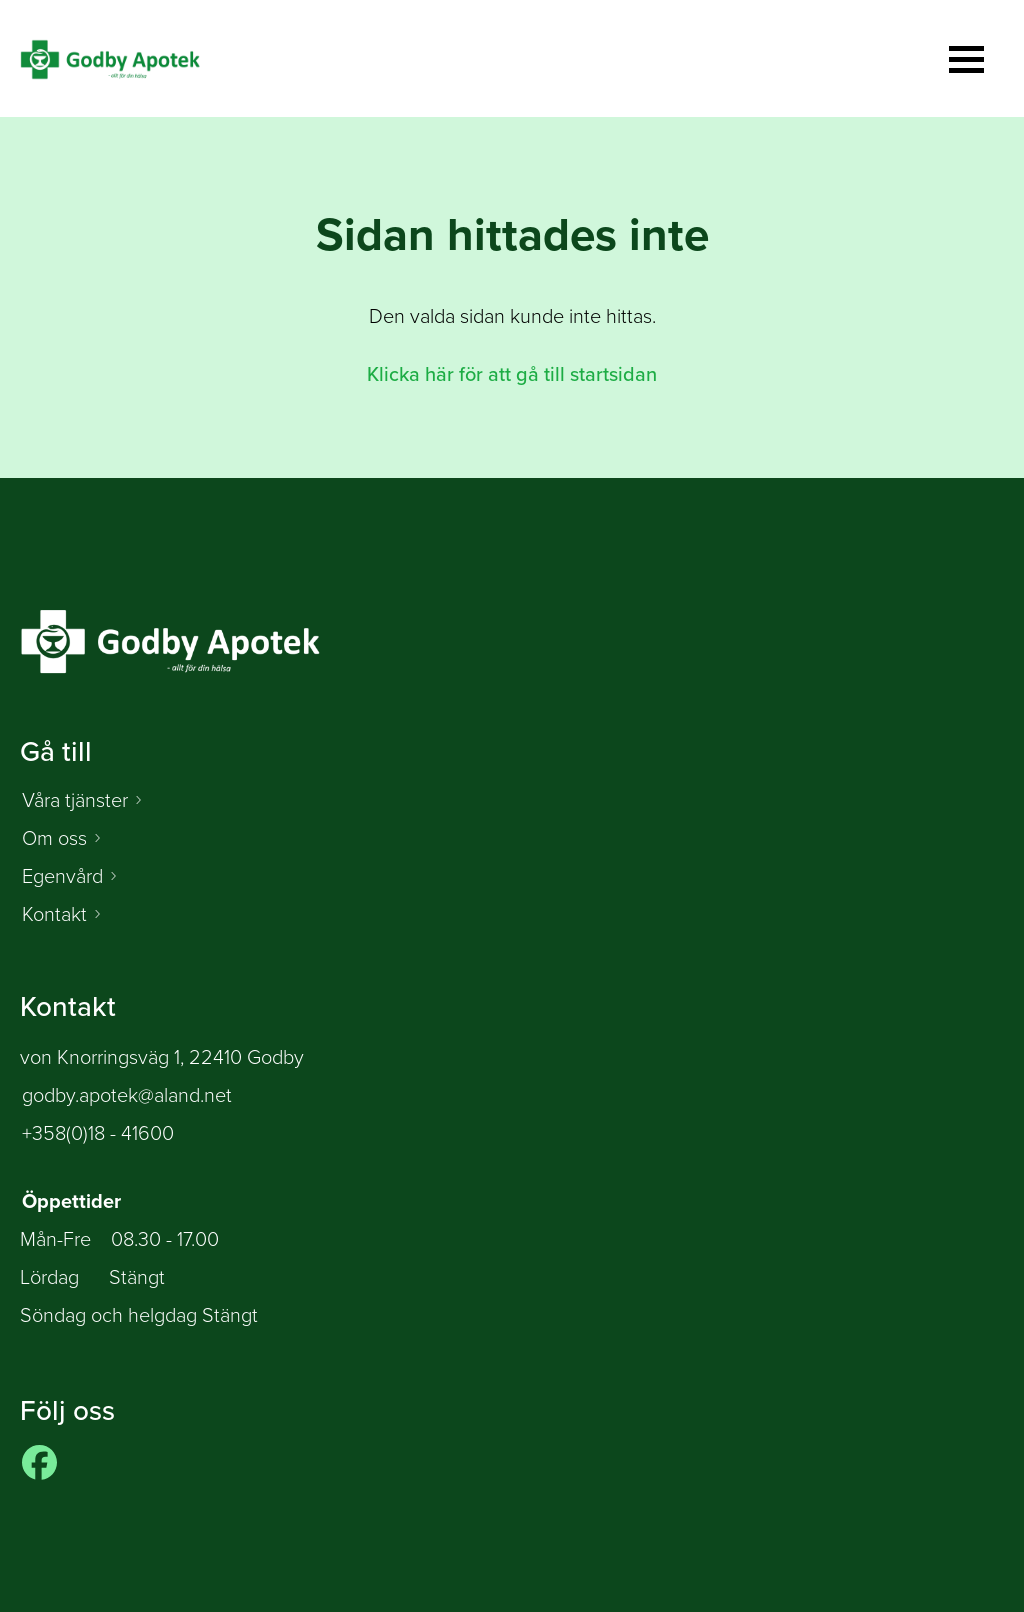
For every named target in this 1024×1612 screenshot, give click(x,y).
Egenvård (62, 876)
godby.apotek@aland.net (127, 1095)
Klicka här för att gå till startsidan (512, 374)
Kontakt (54, 914)
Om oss (54, 838)
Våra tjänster (75, 800)
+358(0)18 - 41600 (98, 1133)
